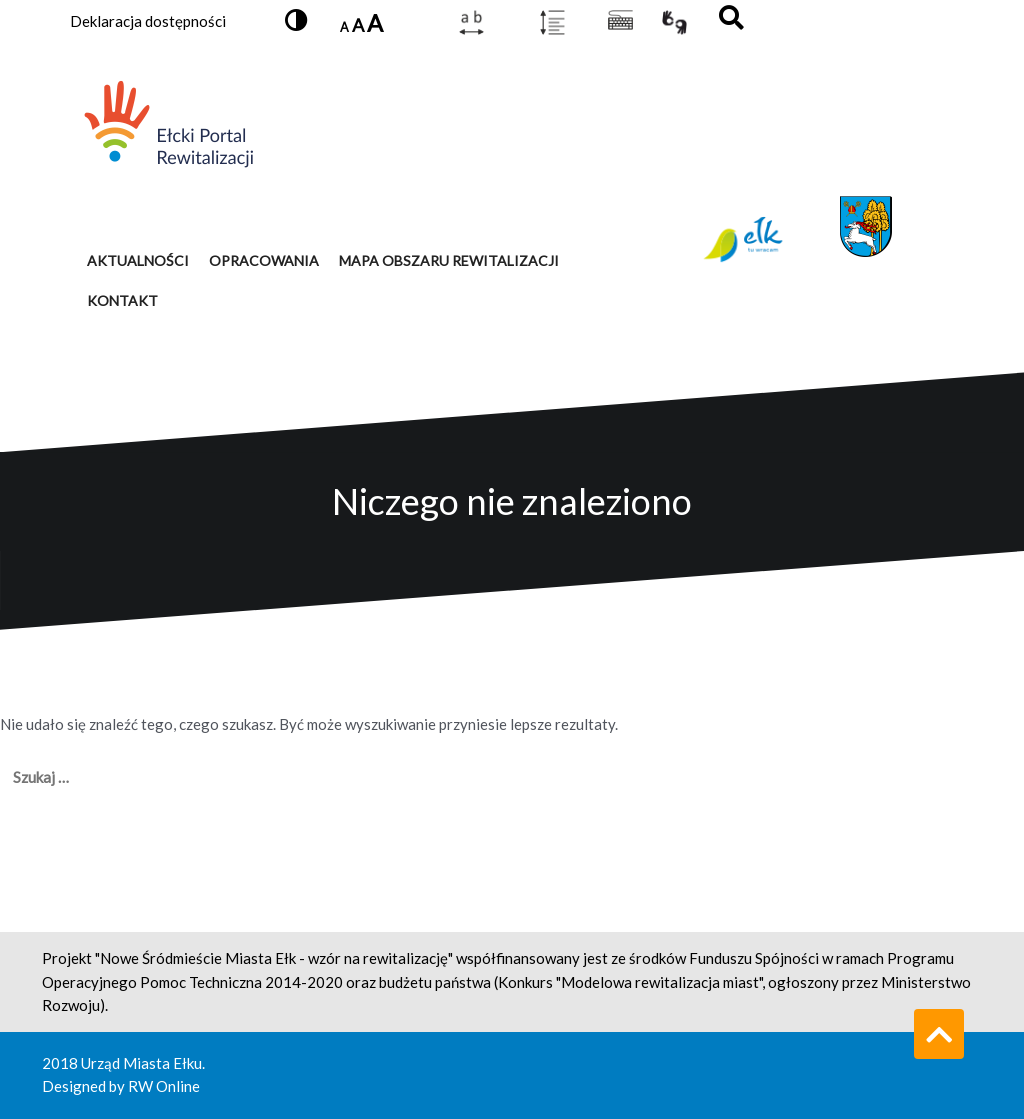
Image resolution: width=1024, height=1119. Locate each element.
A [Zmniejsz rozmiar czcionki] (344, 27)
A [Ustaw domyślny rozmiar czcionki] (358, 25)
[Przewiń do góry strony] (939, 1034)
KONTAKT (122, 300)
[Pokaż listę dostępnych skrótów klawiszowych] (620, 22)
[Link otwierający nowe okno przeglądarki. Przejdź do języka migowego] (674, 22)
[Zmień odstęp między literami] (471, 22)
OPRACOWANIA (264, 260)
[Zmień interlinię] (552, 22)
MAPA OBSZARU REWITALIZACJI (449, 260)
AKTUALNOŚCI (138, 260)
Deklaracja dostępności (148, 21)
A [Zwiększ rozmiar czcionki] (375, 23)
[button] (296, 21)
